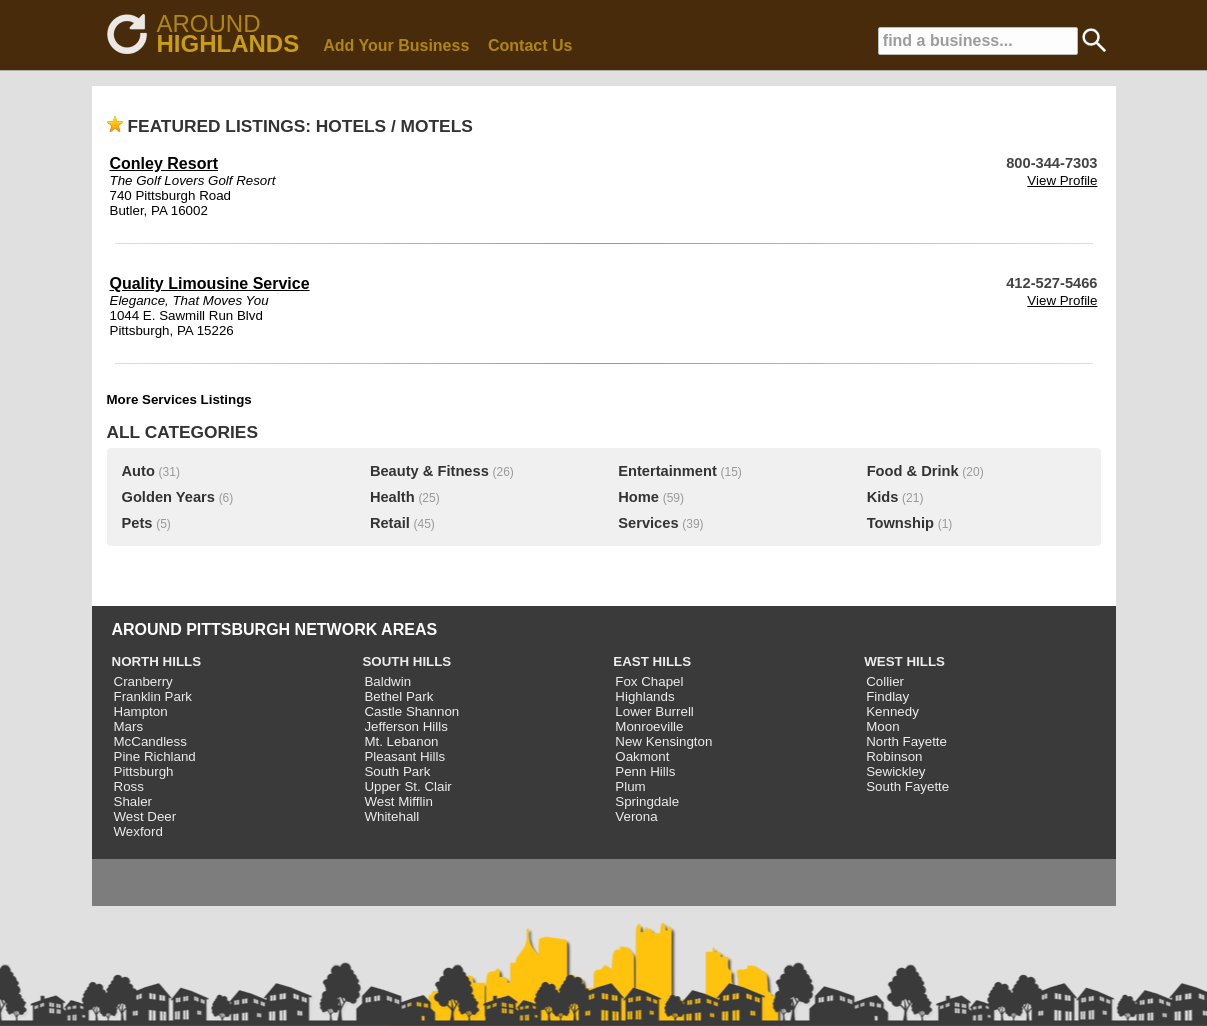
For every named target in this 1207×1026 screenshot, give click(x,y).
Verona (636, 816)
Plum (630, 786)
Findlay (887, 696)
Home (638, 497)
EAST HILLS (652, 661)
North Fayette (906, 741)
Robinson (894, 756)
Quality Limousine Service (210, 283)
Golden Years (168, 497)
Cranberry (143, 681)
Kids (883, 497)
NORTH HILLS (157, 661)
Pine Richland (155, 756)
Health (392, 497)
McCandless (150, 741)
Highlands (644, 696)
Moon (882, 726)
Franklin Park (153, 696)
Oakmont (642, 756)
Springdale (647, 801)
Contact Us (530, 45)
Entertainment (667, 471)
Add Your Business (396, 45)
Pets (137, 523)
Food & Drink (913, 471)
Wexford (138, 831)
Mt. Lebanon (401, 741)
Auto (138, 471)
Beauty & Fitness (429, 471)
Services (648, 523)
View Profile (1062, 180)
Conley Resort (164, 163)
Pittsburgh (144, 771)
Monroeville (649, 726)
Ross (129, 786)
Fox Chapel (649, 681)
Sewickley (895, 771)
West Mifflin (398, 801)
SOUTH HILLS (406, 661)
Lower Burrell (654, 711)
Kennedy (892, 711)
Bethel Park (398, 696)
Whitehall (391, 816)
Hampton (141, 711)
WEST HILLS (904, 661)
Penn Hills (645, 771)
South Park (397, 771)
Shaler (133, 801)
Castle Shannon (411, 711)
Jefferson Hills (405, 726)
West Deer (145, 816)
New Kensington (663, 741)
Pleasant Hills (404, 756)
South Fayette (907, 786)
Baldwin (387, 681)
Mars (129, 726)
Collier (885, 681)
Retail (390, 523)
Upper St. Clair (407, 786)
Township (900, 523)
